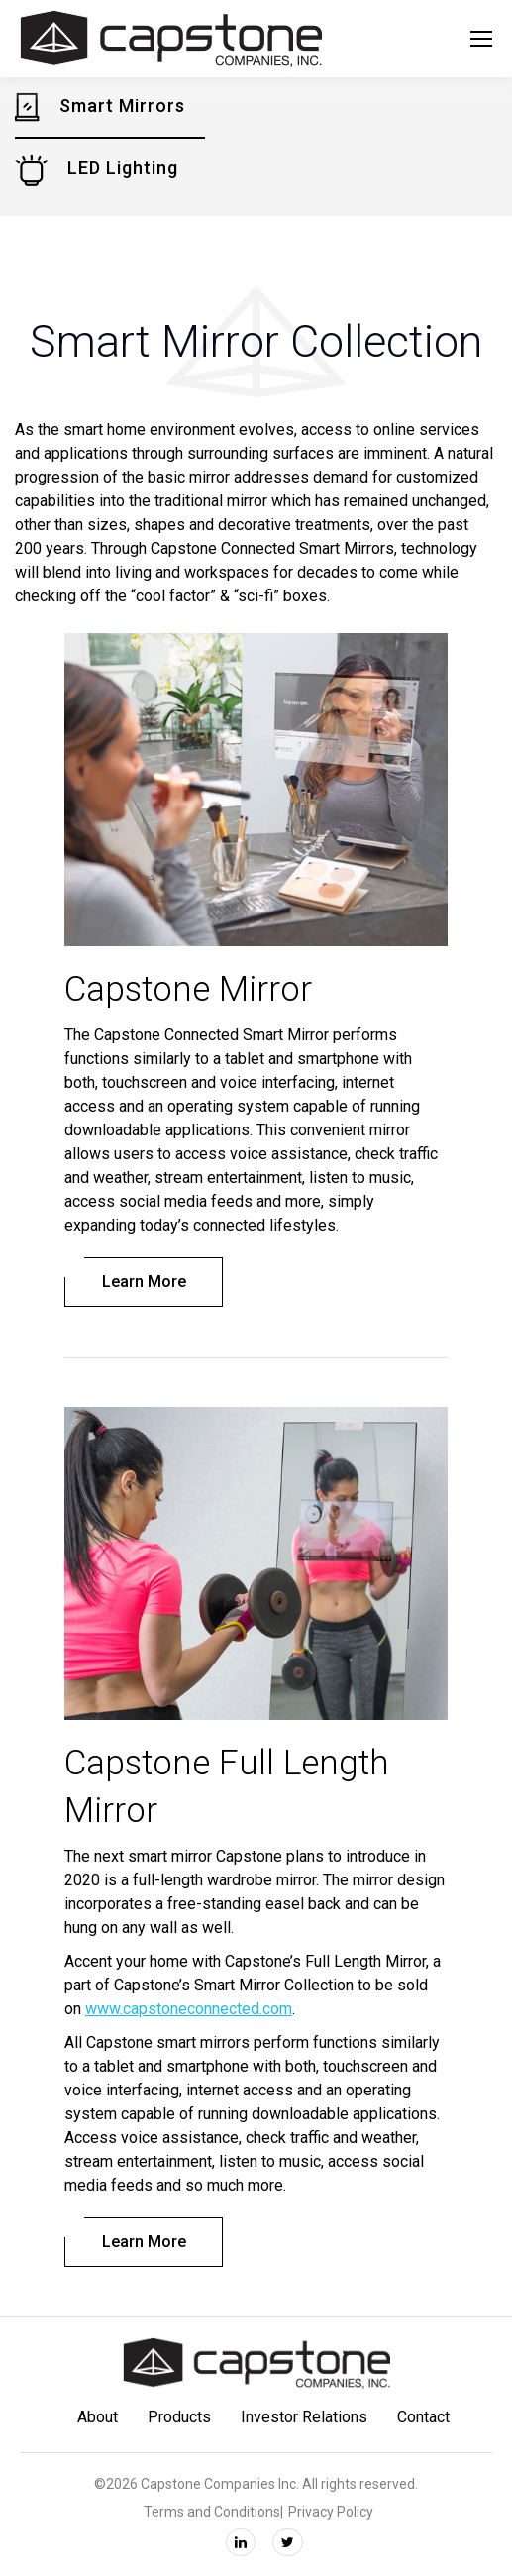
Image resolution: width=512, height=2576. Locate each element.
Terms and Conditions (212, 2512)
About (97, 2417)
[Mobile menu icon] (481, 39)
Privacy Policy (330, 2512)
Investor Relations (304, 2417)
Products (179, 2417)
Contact (423, 2417)
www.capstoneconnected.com (188, 2008)
